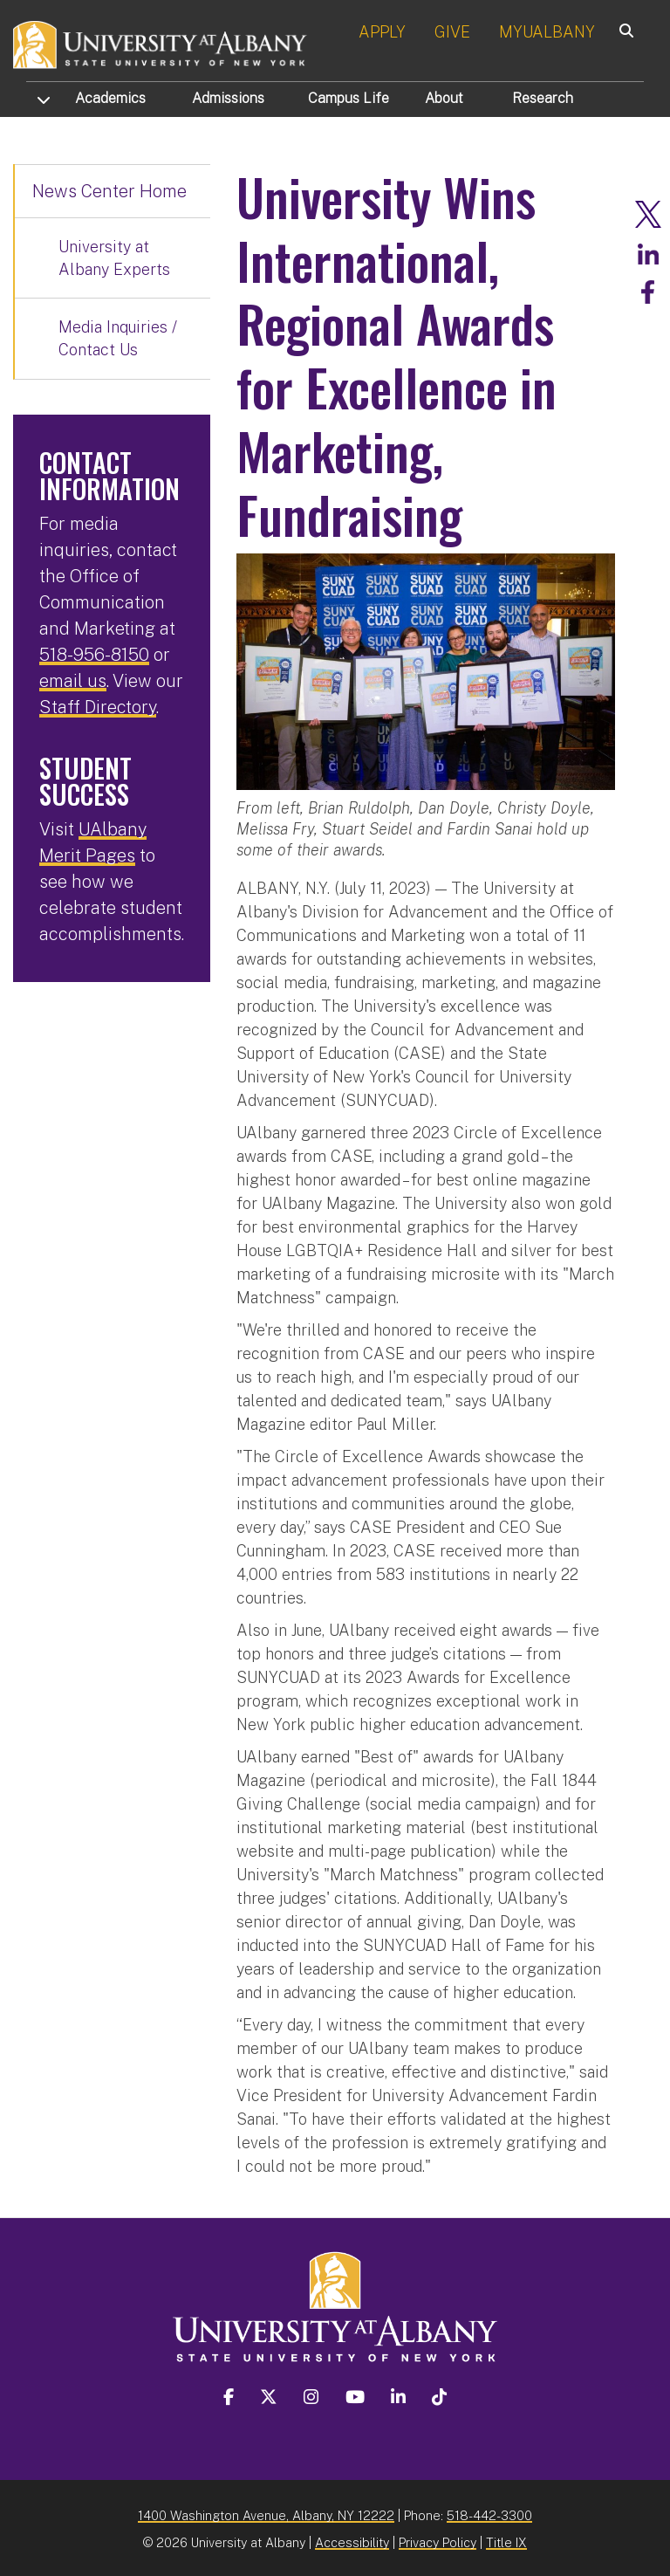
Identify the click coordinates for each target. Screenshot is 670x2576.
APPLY (382, 32)
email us (72, 680)
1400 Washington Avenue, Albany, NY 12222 (266, 2511)
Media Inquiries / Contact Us (117, 338)
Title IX (506, 2538)
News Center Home (109, 191)
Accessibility (352, 2538)
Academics (110, 98)
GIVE (452, 32)
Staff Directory (97, 707)
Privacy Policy (437, 2538)
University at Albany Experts (114, 257)
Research (542, 98)
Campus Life (348, 98)
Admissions (228, 98)
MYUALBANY (547, 32)
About (444, 98)
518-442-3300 (489, 2511)
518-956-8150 (94, 654)
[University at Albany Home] (160, 43)
